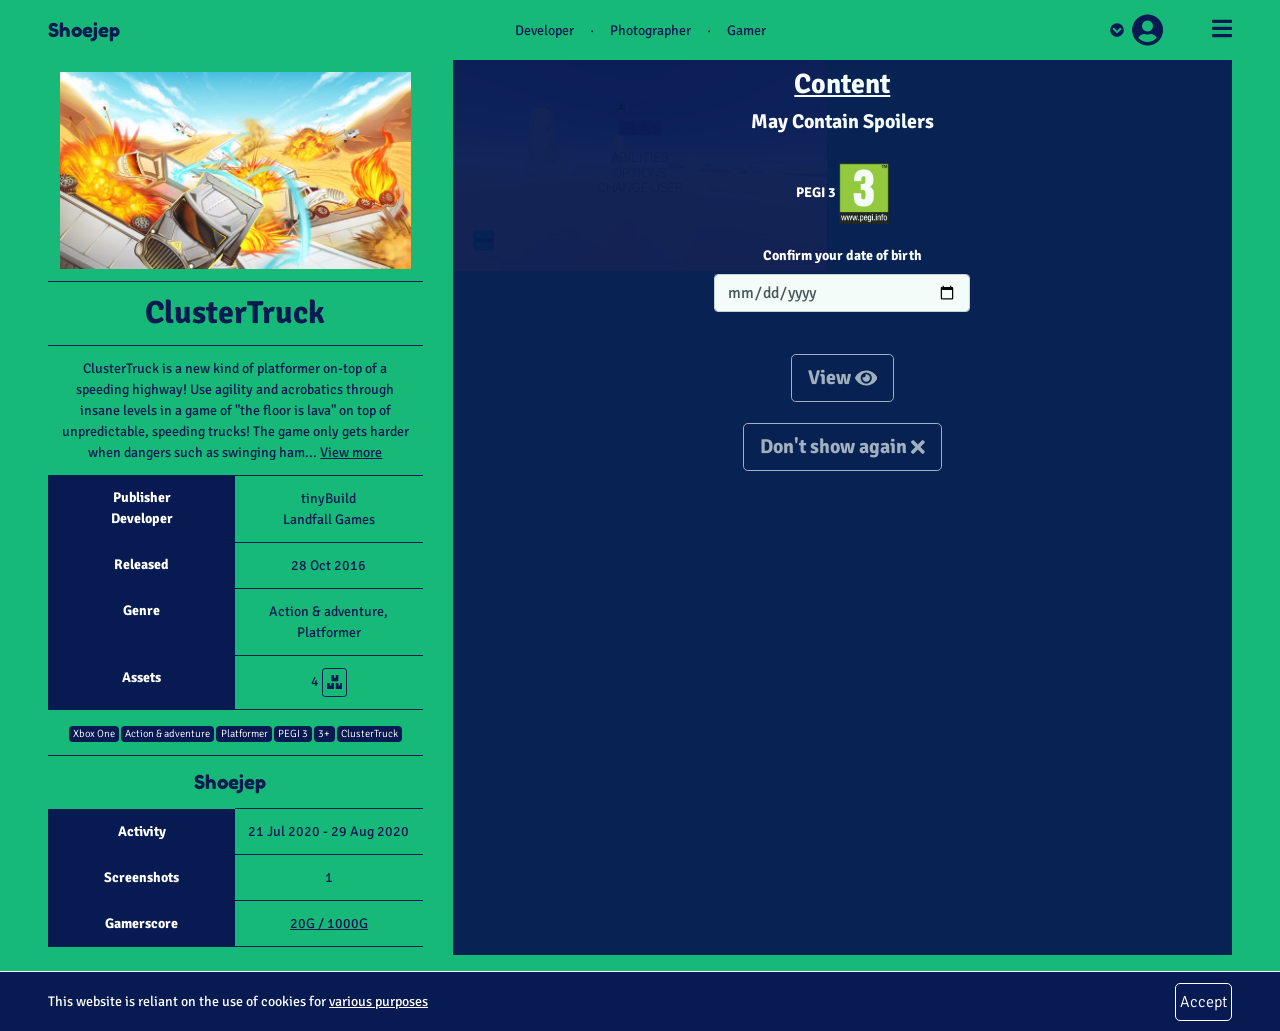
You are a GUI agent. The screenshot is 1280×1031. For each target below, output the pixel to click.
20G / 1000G (329, 923)
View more (351, 452)
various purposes (378, 1001)
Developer (544, 30)
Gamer (746, 30)
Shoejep (84, 30)
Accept (1203, 1002)
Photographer (650, 30)
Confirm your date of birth (842, 255)
